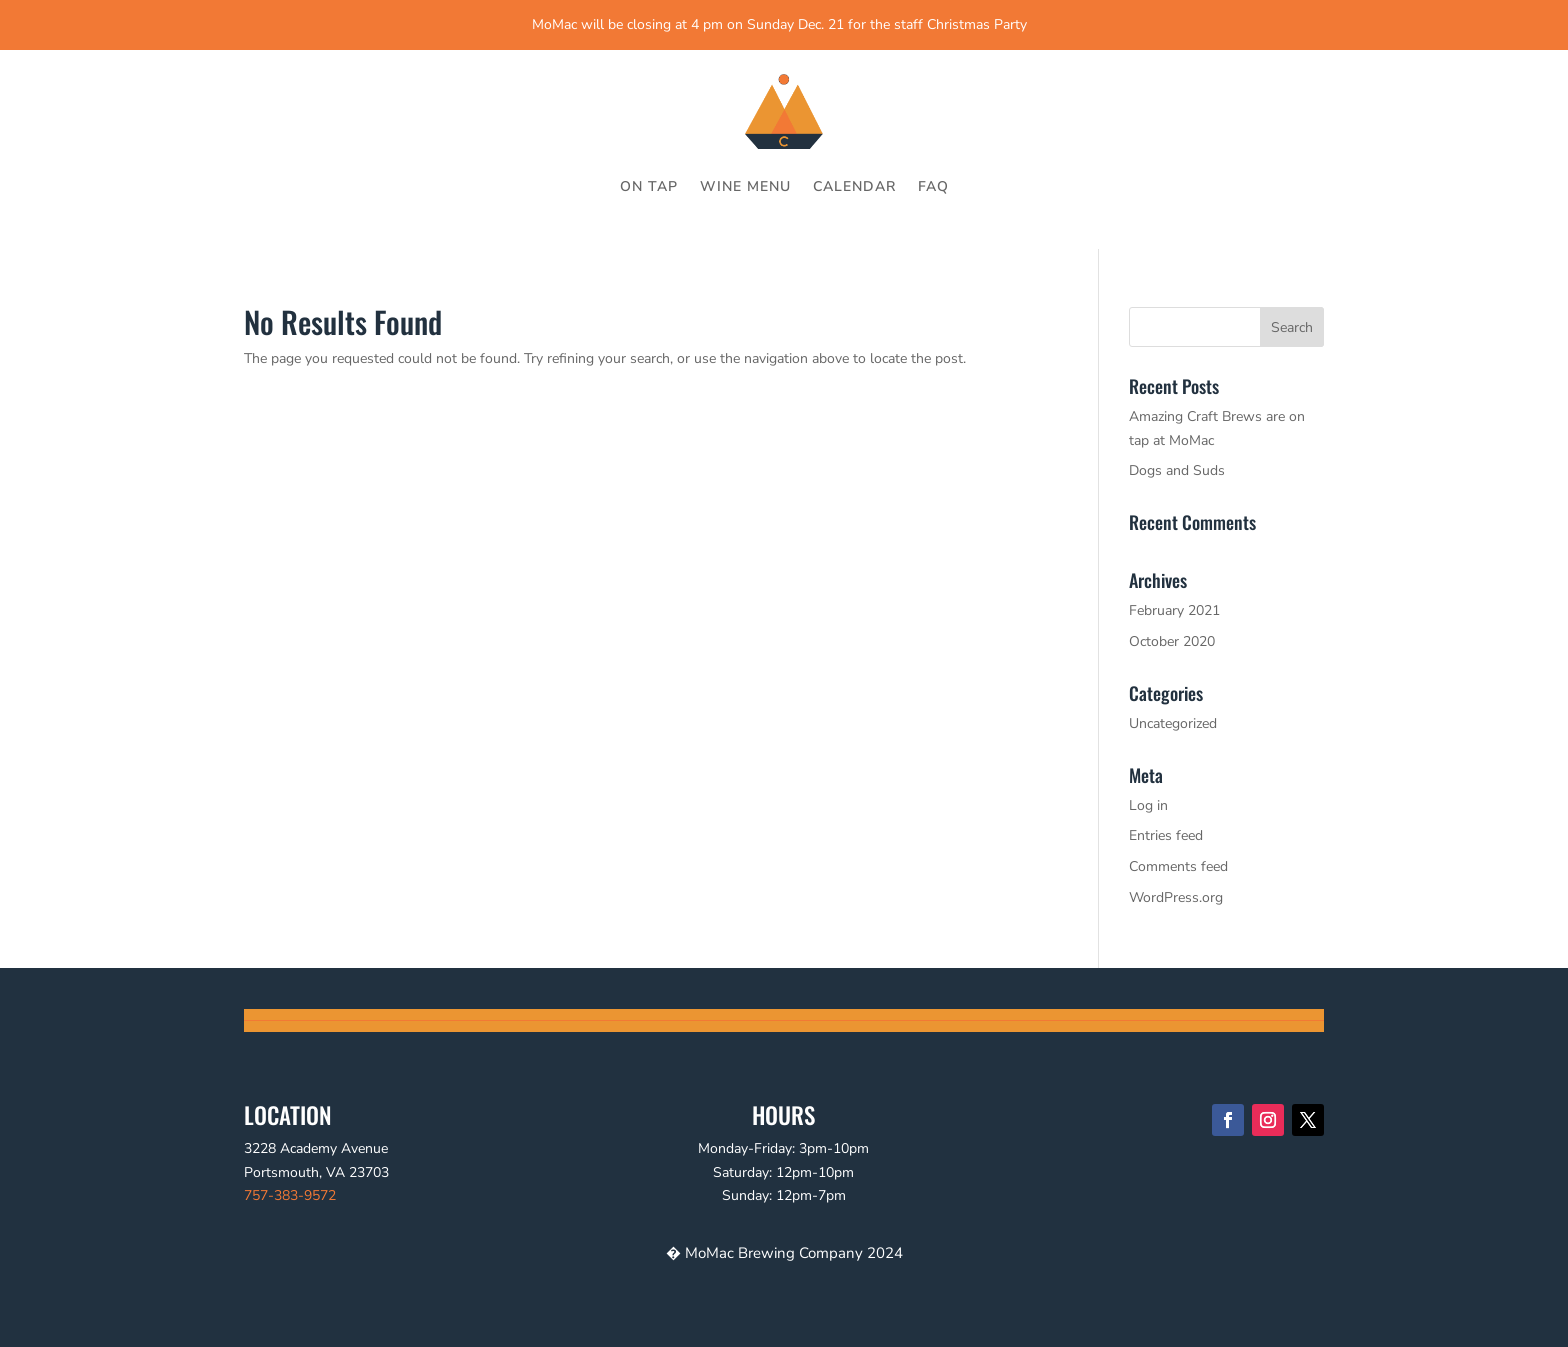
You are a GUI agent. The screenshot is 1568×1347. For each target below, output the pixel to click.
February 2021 (1174, 610)
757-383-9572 (290, 1195)
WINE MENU (745, 186)
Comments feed (1178, 866)
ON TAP (649, 186)
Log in (1148, 805)
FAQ (933, 186)
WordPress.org (1176, 897)
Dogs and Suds (1177, 470)
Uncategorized (1173, 723)
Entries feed (1166, 835)
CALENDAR (854, 186)
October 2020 (1172, 641)
